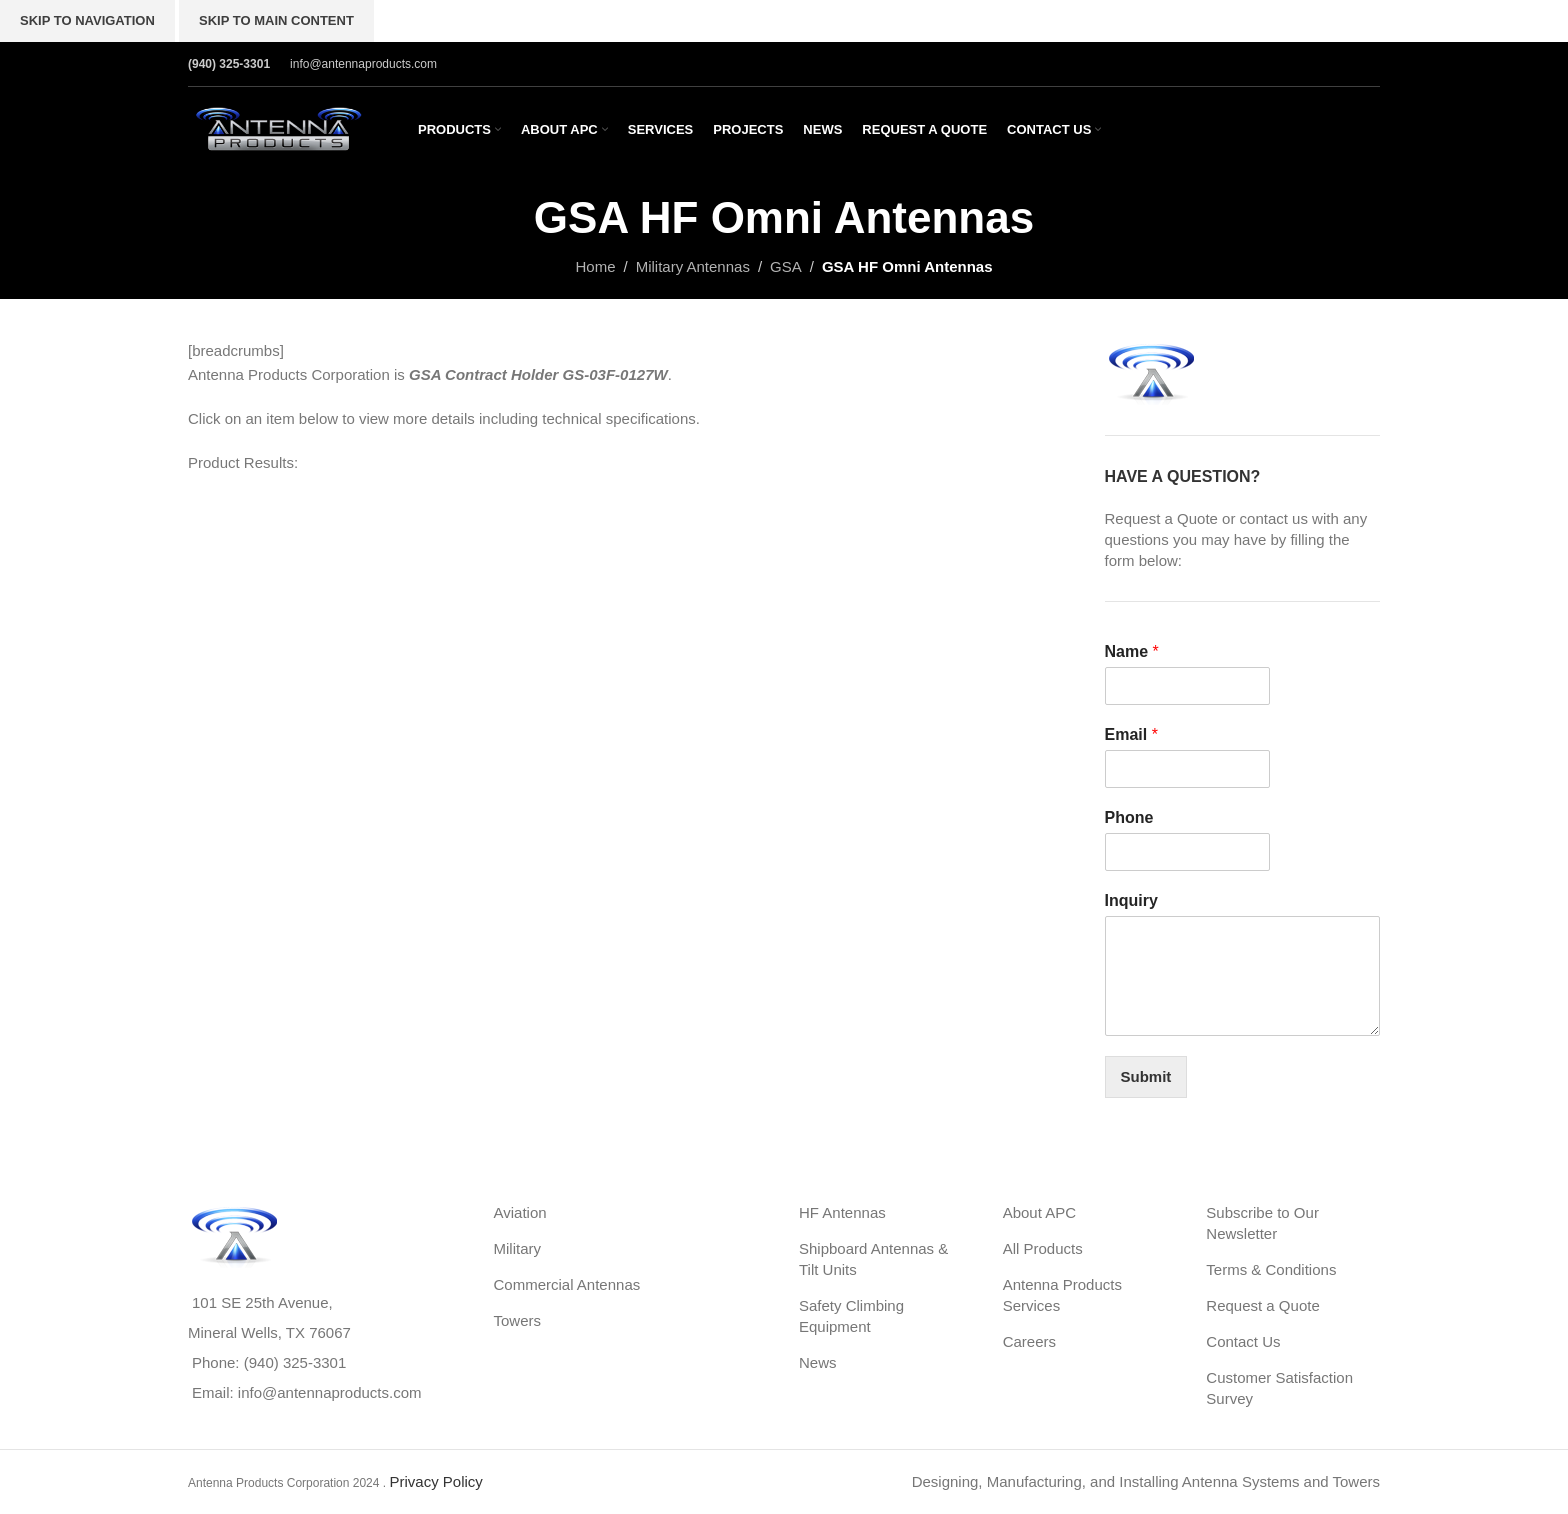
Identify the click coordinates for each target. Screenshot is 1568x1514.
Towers (518, 1320)
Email (1131, 734)
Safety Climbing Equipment (851, 1316)
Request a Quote (1262, 1305)
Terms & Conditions (1271, 1269)
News (818, 1362)
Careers (1029, 1341)
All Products (1043, 1248)
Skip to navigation (87, 20)
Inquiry (1131, 900)
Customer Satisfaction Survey (1279, 1388)
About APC (1039, 1212)
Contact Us (1243, 1341)
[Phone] (1187, 852)
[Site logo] (278, 127)
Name (1132, 651)
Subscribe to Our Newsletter (1262, 1223)
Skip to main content (276, 20)
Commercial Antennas (567, 1284)
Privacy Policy (435, 1481)
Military (518, 1248)
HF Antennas (842, 1212)
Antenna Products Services (1062, 1295)
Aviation (520, 1212)
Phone (1129, 817)
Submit (1146, 1076)
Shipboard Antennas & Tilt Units (873, 1259)
